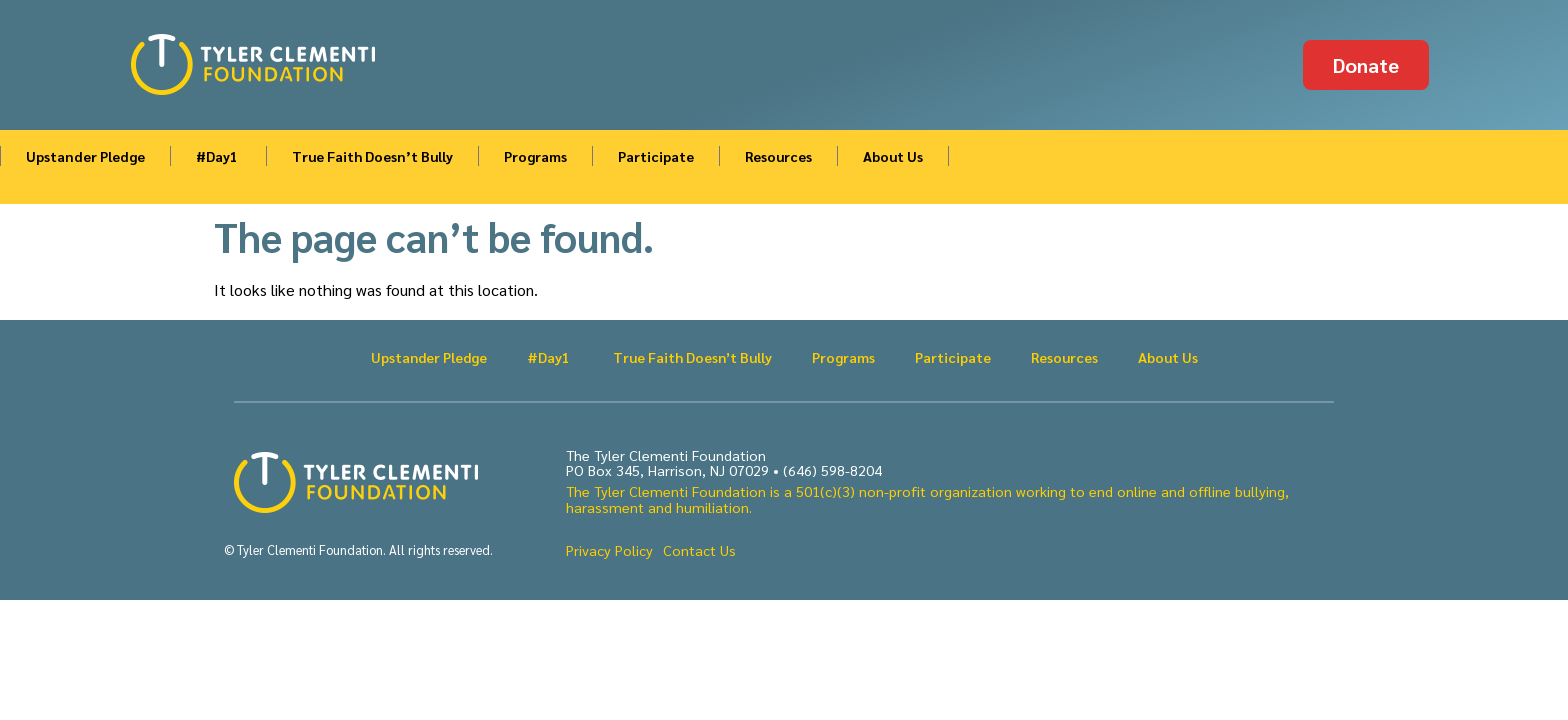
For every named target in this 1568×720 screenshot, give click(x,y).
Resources (778, 156)
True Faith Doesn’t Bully (372, 156)
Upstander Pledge (85, 156)
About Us (893, 156)
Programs (535, 156)
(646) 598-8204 (832, 470)
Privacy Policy (609, 550)
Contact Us (699, 550)
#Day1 (218, 156)
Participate (656, 156)
